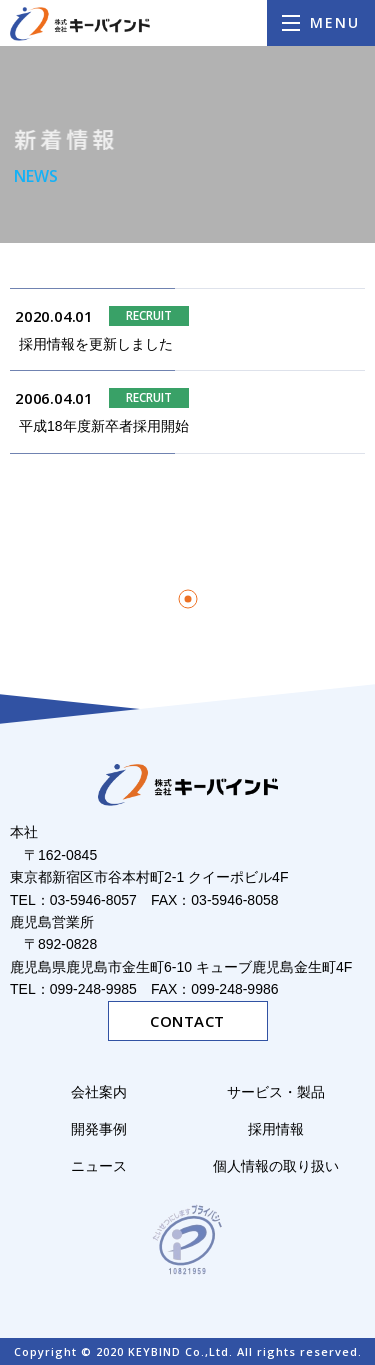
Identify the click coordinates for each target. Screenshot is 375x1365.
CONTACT (187, 1021)
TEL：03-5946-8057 (73, 900)
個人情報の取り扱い (276, 1166)
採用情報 (276, 1129)
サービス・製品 (283, 1092)
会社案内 (99, 1092)
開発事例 (99, 1129)
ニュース (99, 1166)
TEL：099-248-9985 (73, 989)
